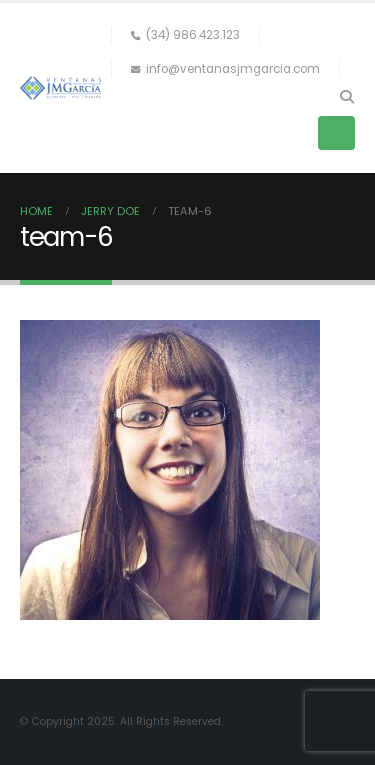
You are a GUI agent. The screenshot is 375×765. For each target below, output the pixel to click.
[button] (346, 97)
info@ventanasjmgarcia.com (225, 69)
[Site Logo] (60, 87)
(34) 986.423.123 (185, 35)
